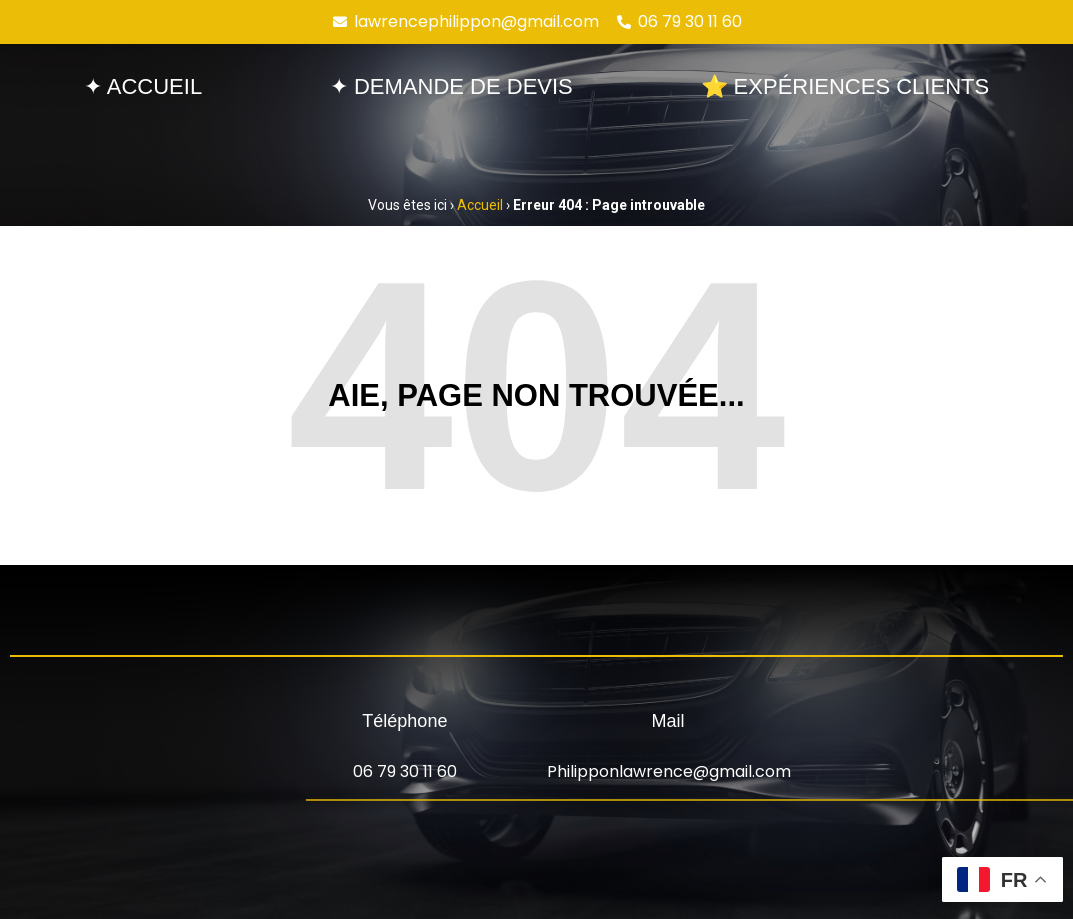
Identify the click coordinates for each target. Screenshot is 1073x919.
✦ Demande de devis (451, 86)
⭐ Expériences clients (845, 86)
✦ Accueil (143, 86)
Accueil (480, 205)
